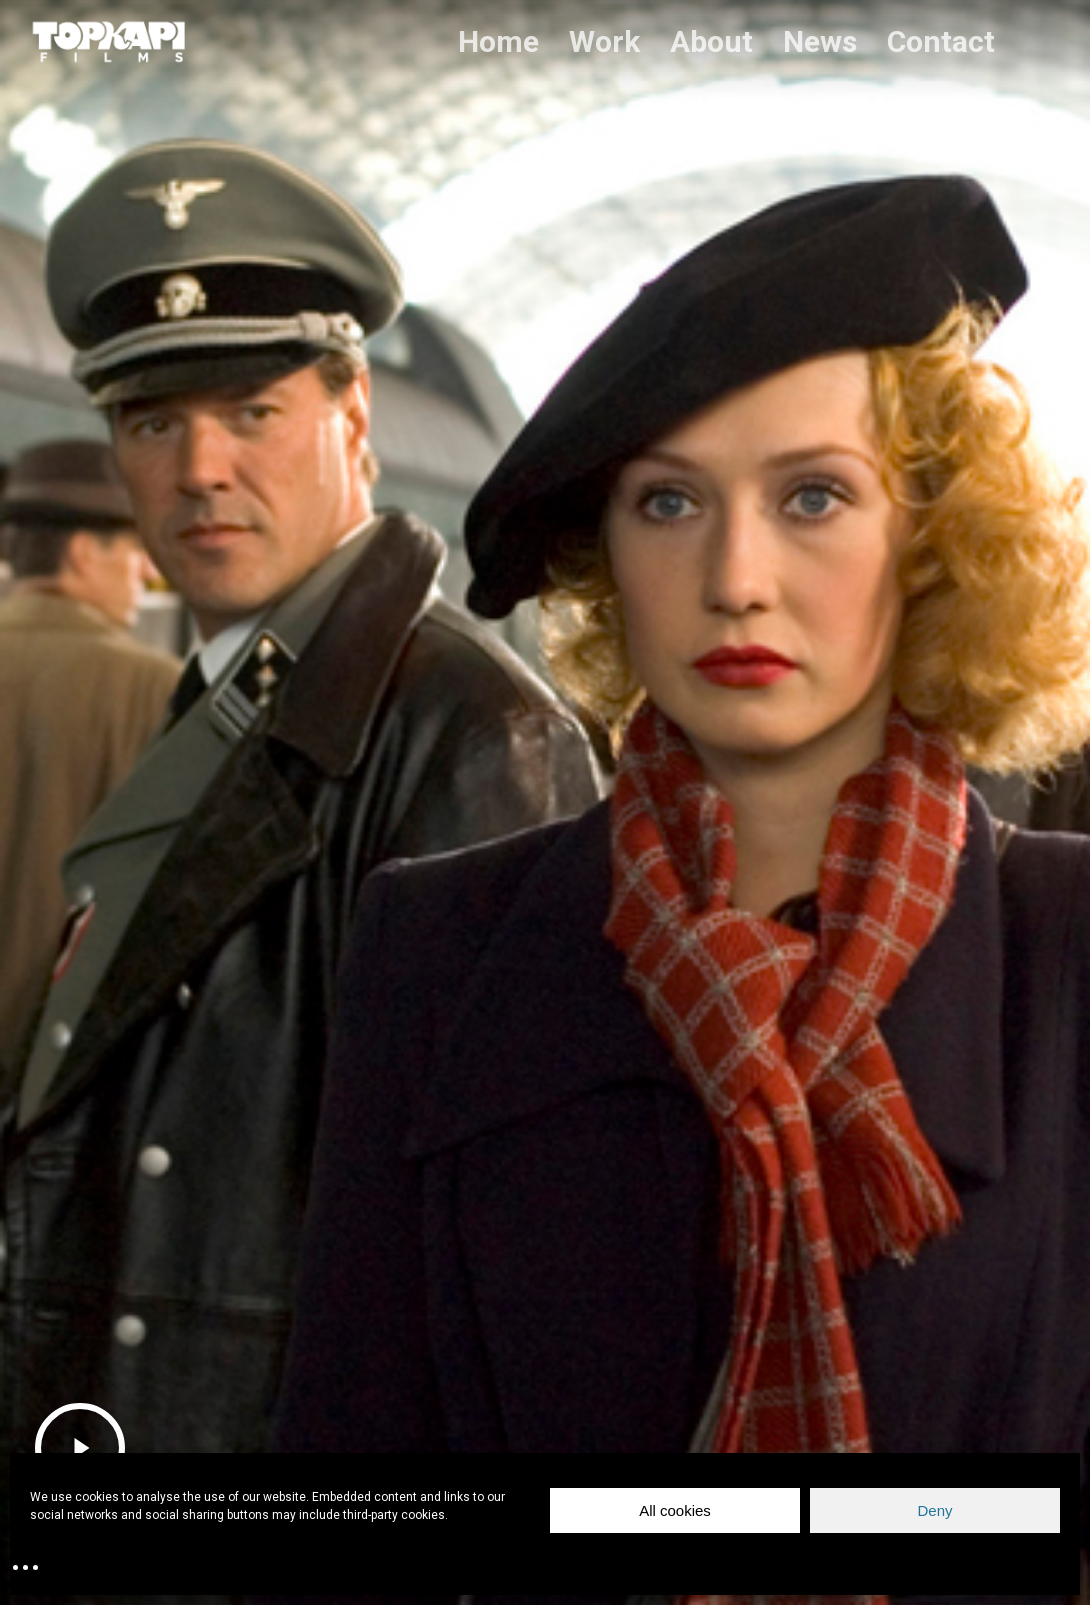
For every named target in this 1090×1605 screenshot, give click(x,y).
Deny (934, 1510)
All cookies (675, 1510)
